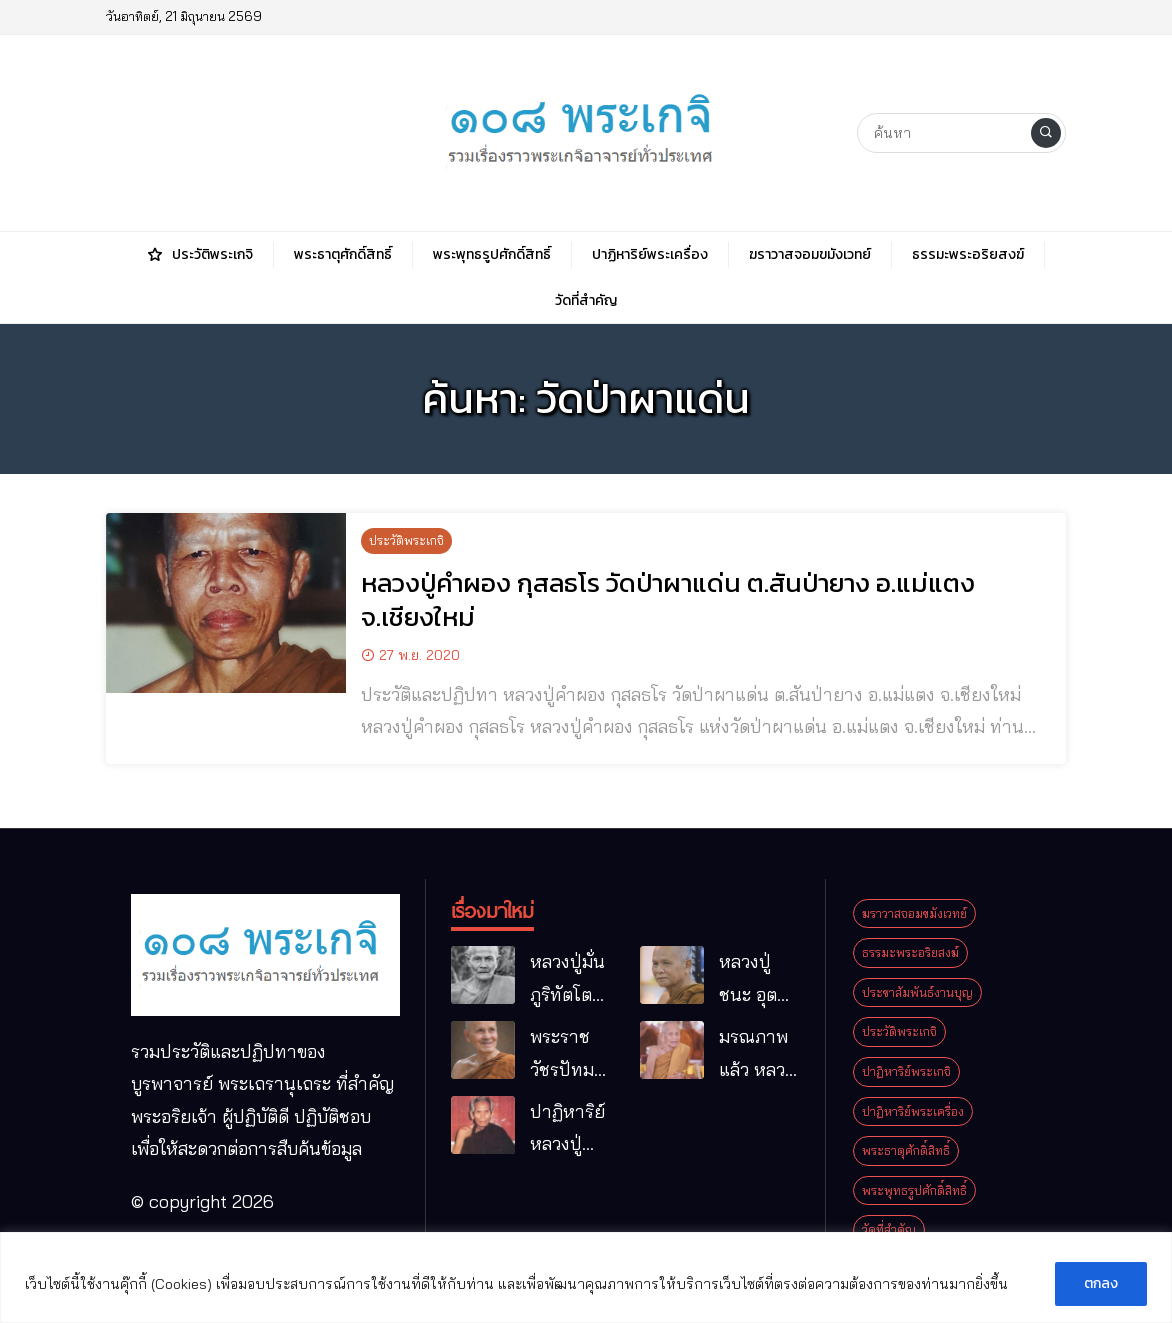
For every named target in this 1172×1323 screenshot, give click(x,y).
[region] (586, 1277)
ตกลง (1101, 1283)
